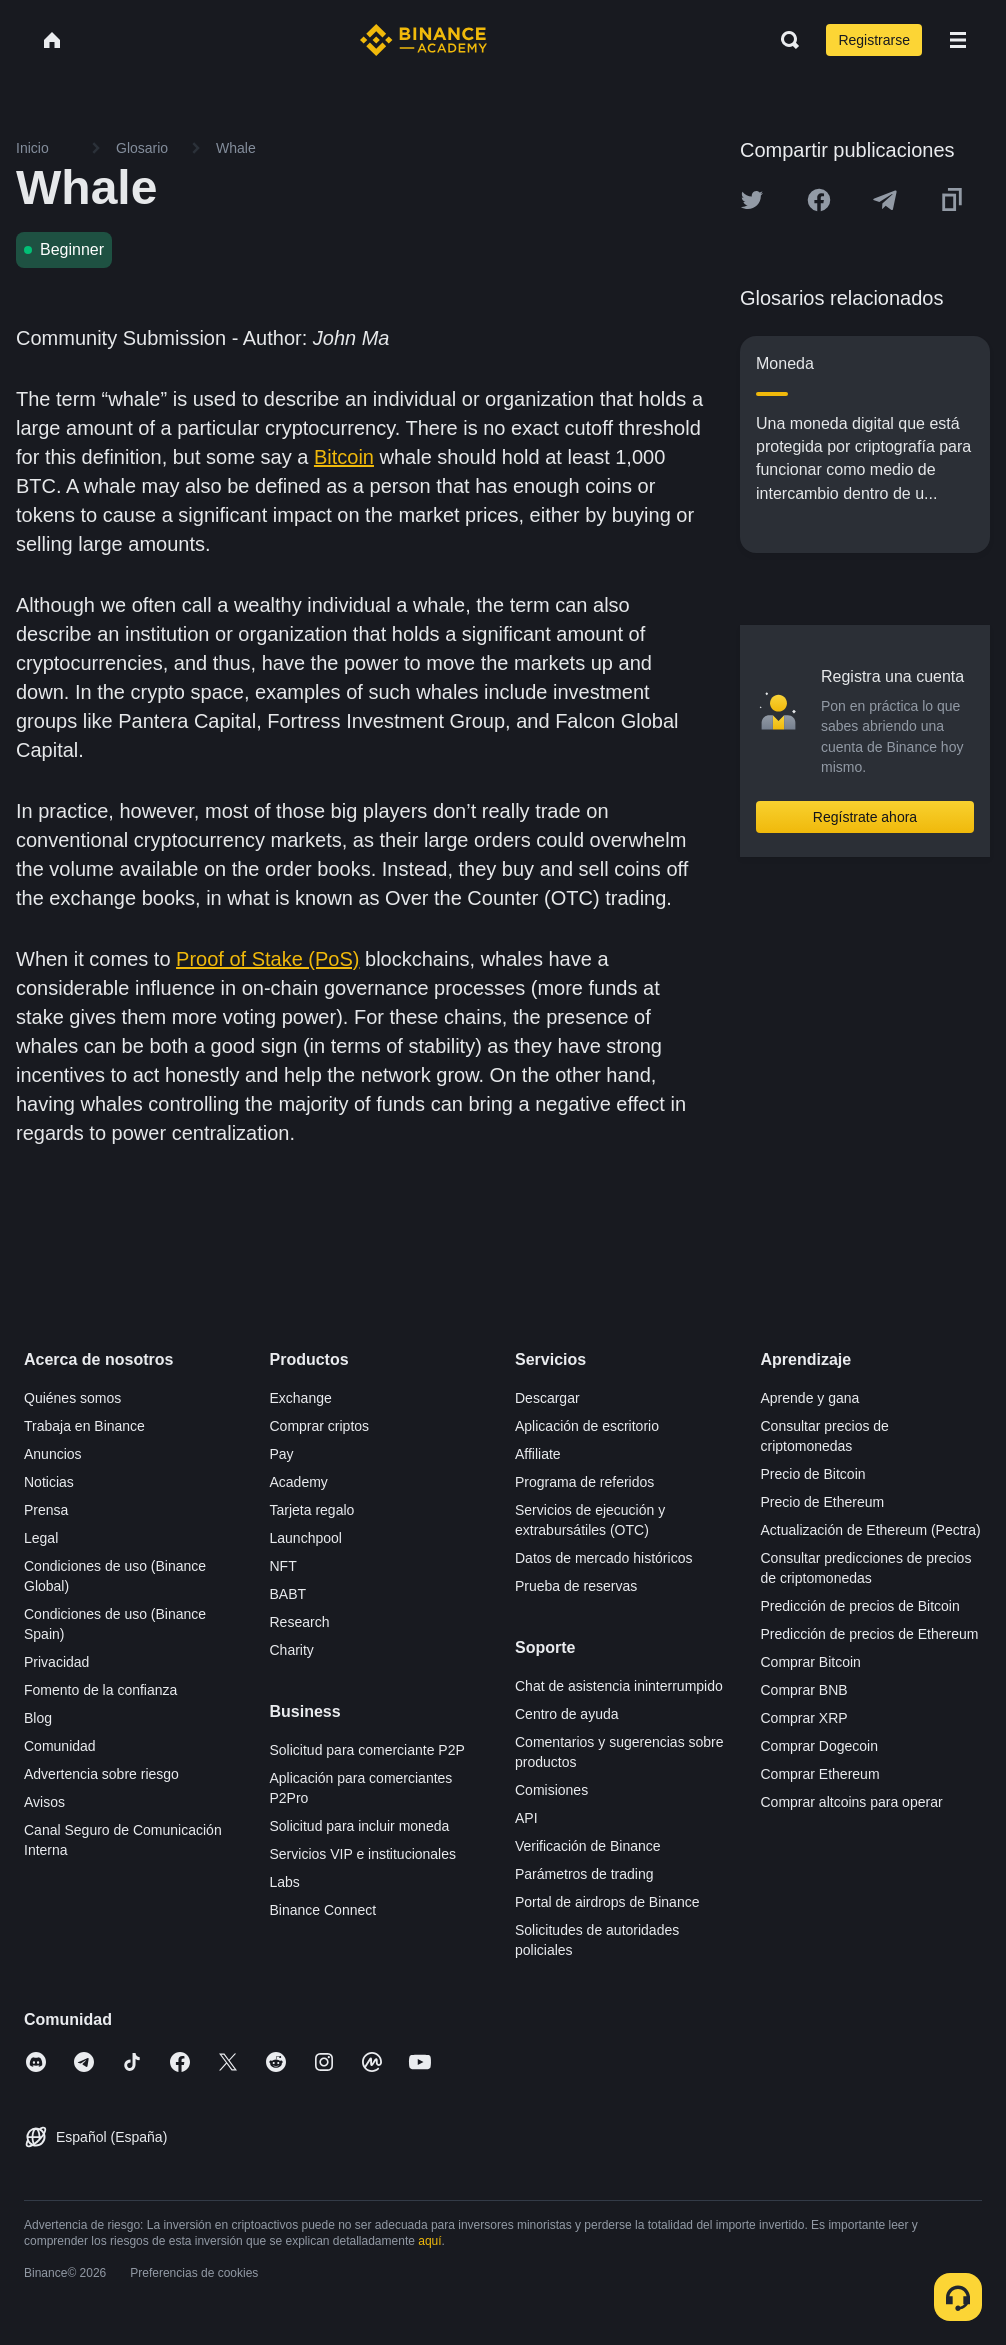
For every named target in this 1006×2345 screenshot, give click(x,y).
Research (300, 1622)
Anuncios (53, 1454)
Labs (285, 1882)
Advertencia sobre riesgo (101, 1774)
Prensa (46, 1510)
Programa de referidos (584, 1482)
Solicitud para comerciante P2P (367, 1750)
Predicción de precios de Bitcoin (860, 1606)
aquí (429, 2241)
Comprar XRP (804, 1718)
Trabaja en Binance (84, 1426)
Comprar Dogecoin (820, 1746)
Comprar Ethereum (820, 1774)
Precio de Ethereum (823, 1502)
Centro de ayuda (567, 1714)
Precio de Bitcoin (813, 1474)
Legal (41, 1538)
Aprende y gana (810, 1398)
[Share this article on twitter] (752, 200)
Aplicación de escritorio (587, 1426)
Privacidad (56, 1662)
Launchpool (306, 1538)
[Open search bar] (784, 40)
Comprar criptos (320, 1426)
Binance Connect (323, 1910)
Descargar (547, 1398)
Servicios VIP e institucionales (363, 1854)
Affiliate (538, 1454)
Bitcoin (344, 457)
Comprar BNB (804, 1690)
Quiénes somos (72, 1398)
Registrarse (874, 40)
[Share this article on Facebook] (819, 200)
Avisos (44, 1802)
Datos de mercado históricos (603, 1558)
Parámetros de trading (584, 1874)
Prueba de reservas (576, 1586)
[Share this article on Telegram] (885, 200)
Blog (38, 1718)
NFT (283, 1566)
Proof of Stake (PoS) (267, 959)
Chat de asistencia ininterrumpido (619, 1686)
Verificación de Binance (588, 1846)
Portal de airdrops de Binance (607, 1902)
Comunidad (60, 1746)
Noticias (49, 1482)
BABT (288, 1594)
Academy (299, 1482)
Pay (282, 1454)
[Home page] (423, 40)
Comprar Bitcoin (811, 1662)
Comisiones (551, 1790)
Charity (292, 1650)
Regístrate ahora (865, 817)
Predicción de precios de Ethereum (870, 1634)
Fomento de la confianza (100, 1690)
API (526, 1818)
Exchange (301, 1398)
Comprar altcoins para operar (852, 1802)
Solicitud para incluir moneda (360, 1826)
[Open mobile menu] (958, 40)
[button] (958, 40)
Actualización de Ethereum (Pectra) (871, 1530)
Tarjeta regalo (312, 1510)
